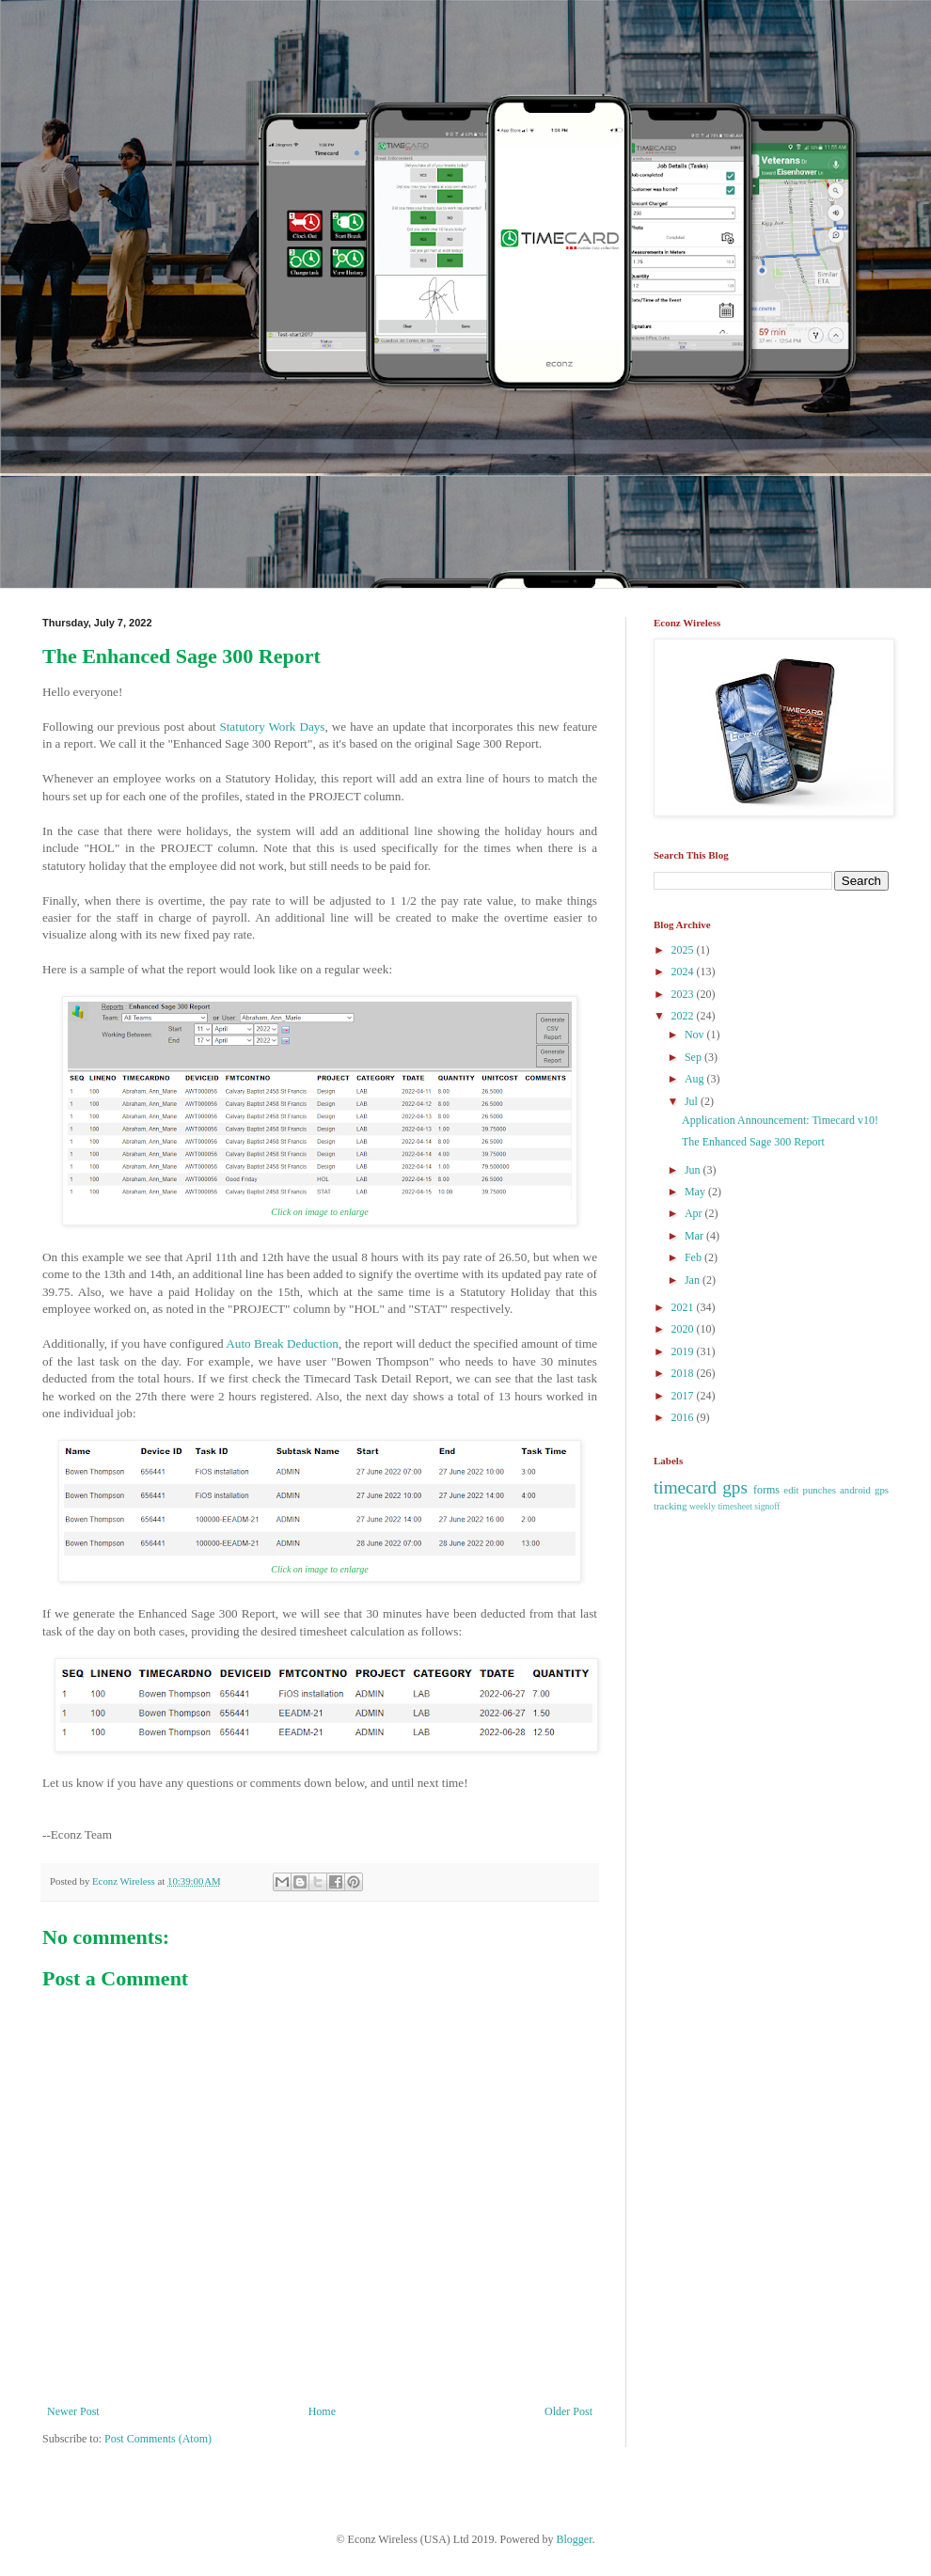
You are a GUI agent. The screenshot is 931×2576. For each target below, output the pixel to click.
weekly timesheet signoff (734, 1506)
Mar (695, 1235)
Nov (696, 1034)
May (696, 1191)
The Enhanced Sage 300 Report (753, 1141)
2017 (684, 1395)
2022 (684, 1015)
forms (766, 1489)
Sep (694, 1057)
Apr (695, 1213)
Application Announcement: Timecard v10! (780, 1120)
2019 (684, 1351)
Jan (693, 1280)
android (855, 1489)
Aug (696, 1078)
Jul (693, 1101)
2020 (684, 1328)
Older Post (568, 2411)
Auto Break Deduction (282, 1343)
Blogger (574, 2539)
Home (322, 2411)
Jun (694, 1170)
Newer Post (73, 2411)
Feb (694, 1257)
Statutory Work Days (271, 726)
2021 (684, 1307)
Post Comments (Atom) (158, 2438)
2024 (684, 971)
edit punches (809, 1489)
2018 (684, 1373)
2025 (684, 949)
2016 (684, 1417)
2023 (684, 994)
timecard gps (701, 1487)
